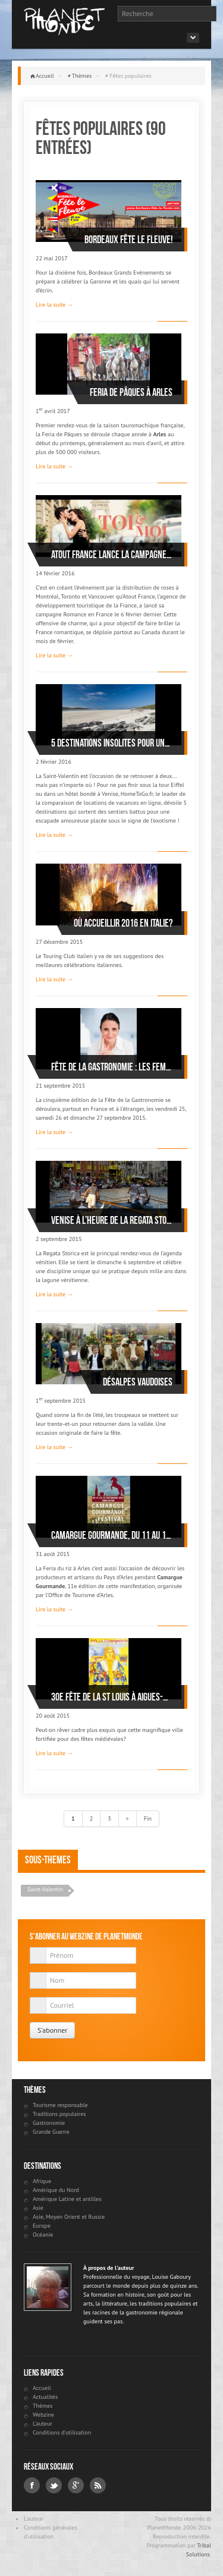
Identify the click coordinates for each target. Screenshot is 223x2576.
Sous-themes (48, 1860)
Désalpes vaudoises (137, 1382)
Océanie (43, 2234)
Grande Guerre (51, 2132)
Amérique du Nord (56, 2190)
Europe (42, 2225)
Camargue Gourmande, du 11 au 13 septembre (111, 1535)
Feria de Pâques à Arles (131, 392)
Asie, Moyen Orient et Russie (69, 2217)
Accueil (45, 76)
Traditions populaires (59, 2114)
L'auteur (42, 2423)
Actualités (45, 2397)
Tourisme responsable (60, 2105)
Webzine (43, 2414)
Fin (148, 1818)
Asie (38, 2208)
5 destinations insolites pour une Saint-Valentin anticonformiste (111, 743)
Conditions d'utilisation (62, 2432)
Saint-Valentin (45, 1889)
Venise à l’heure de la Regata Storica (111, 1220)
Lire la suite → (54, 304)
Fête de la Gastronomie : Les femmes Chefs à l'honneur (111, 1067)
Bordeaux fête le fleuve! (128, 239)
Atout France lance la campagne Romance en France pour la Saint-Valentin (111, 554)
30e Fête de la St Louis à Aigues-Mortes (111, 1697)
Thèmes (82, 76)
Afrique (42, 2181)
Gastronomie (49, 2123)
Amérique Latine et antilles (67, 2199)
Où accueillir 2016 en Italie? (123, 923)
